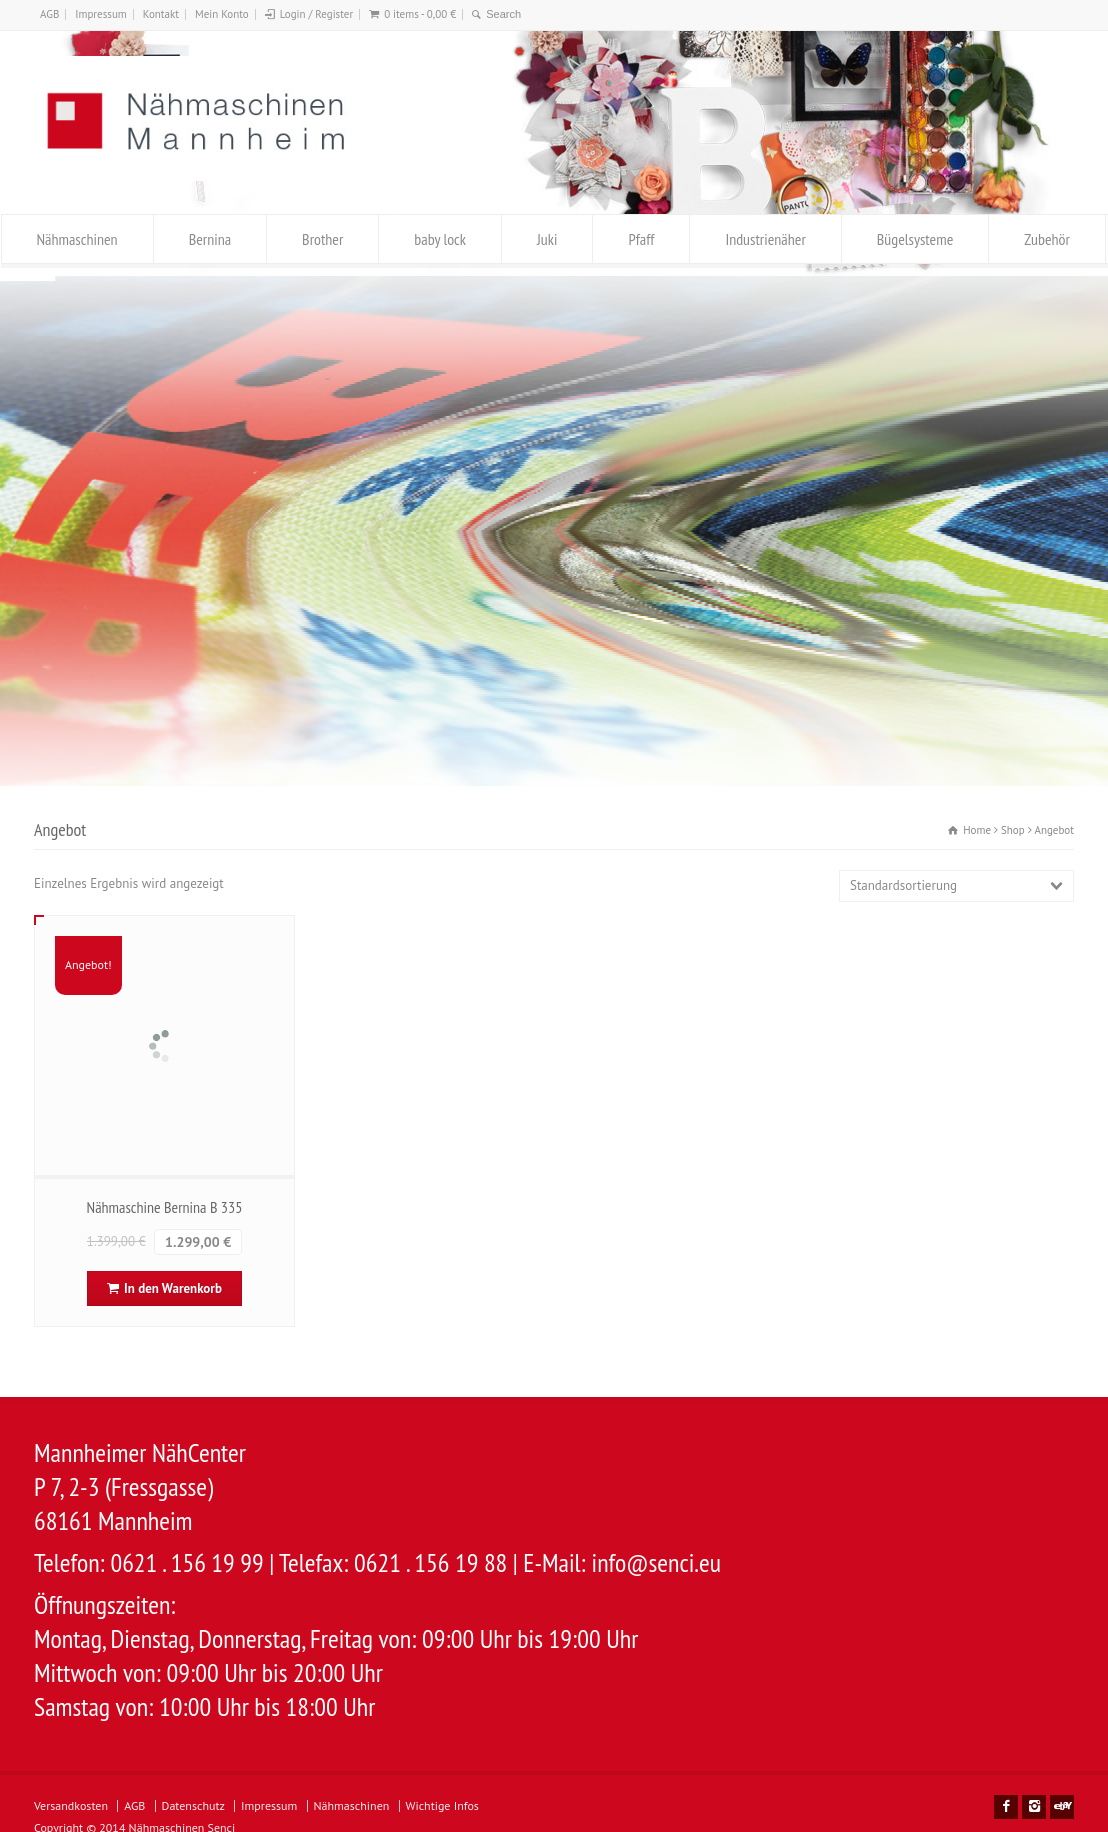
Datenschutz (193, 1805)
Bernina (210, 239)
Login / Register (316, 14)
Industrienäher (765, 239)
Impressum (101, 14)
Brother (322, 239)
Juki (547, 239)
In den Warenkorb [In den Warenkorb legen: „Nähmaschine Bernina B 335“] (173, 1288)
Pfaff (641, 239)
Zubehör (1047, 239)
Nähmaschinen (77, 239)
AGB (49, 14)
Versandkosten (71, 1805)
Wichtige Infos (442, 1805)
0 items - (420, 14)
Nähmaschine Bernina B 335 (165, 1207)
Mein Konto (222, 14)
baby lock (440, 239)
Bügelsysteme (915, 239)
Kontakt (161, 14)
